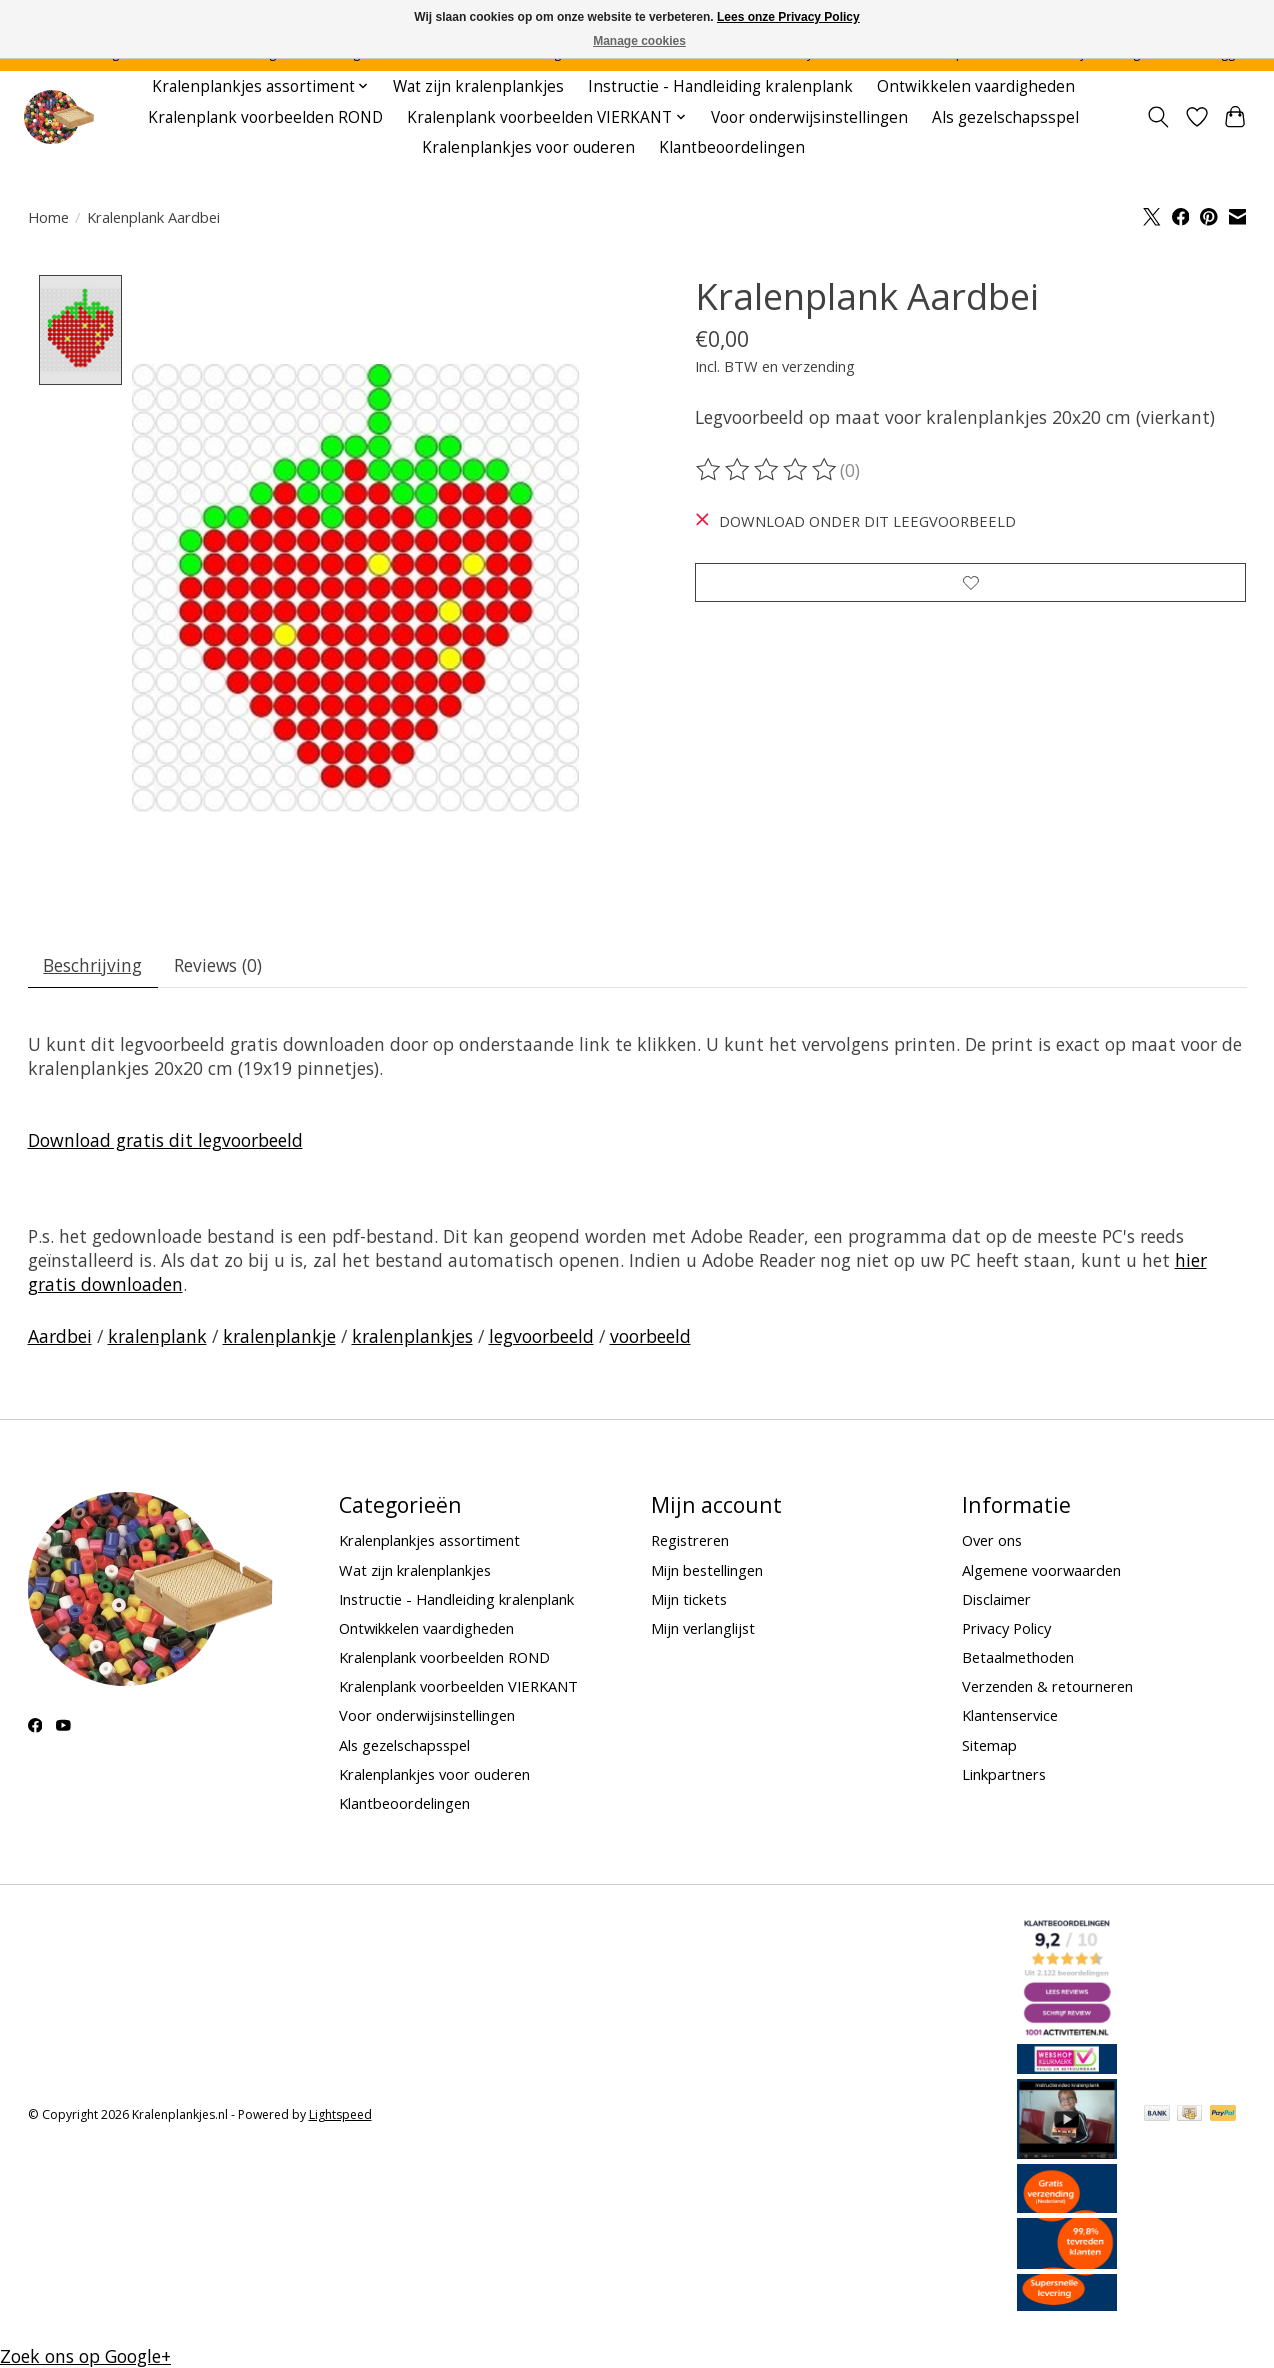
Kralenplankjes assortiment (429, 1542)
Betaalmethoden (1018, 1658)
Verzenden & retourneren (1047, 1687)
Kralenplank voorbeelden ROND (265, 117)
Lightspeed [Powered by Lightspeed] (340, 2115)
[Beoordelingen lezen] (768, 470)
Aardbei (60, 1337)
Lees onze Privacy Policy (788, 17)
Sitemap (989, 1746)
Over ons (992, 1542)
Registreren (690, 1542)
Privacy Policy (1006, 1629)
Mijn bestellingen (707, 1571)
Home (48, 217)
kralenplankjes (412, 1337)
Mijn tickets (689, 1600)
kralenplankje (279, 1337)
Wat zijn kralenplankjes (478, 86)
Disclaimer (996, 1600)
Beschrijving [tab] (93, 966)
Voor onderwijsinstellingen (809, 117)
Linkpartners (1004, 1775)
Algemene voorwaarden (1041, 1571)
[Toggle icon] (1157, 117)
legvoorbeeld (541, 1337)
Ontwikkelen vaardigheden (976, 86)
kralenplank (157, 1337)
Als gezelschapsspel (1005, 117)
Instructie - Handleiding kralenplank (720, 86)
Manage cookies (639, 41)
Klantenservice (1010, 1717)
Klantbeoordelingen (732, 147)
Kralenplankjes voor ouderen (528, 147)
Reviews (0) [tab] (220, 966)
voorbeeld (650, 1337)
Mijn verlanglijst (703, 1629)
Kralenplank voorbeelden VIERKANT (458, 1687)
